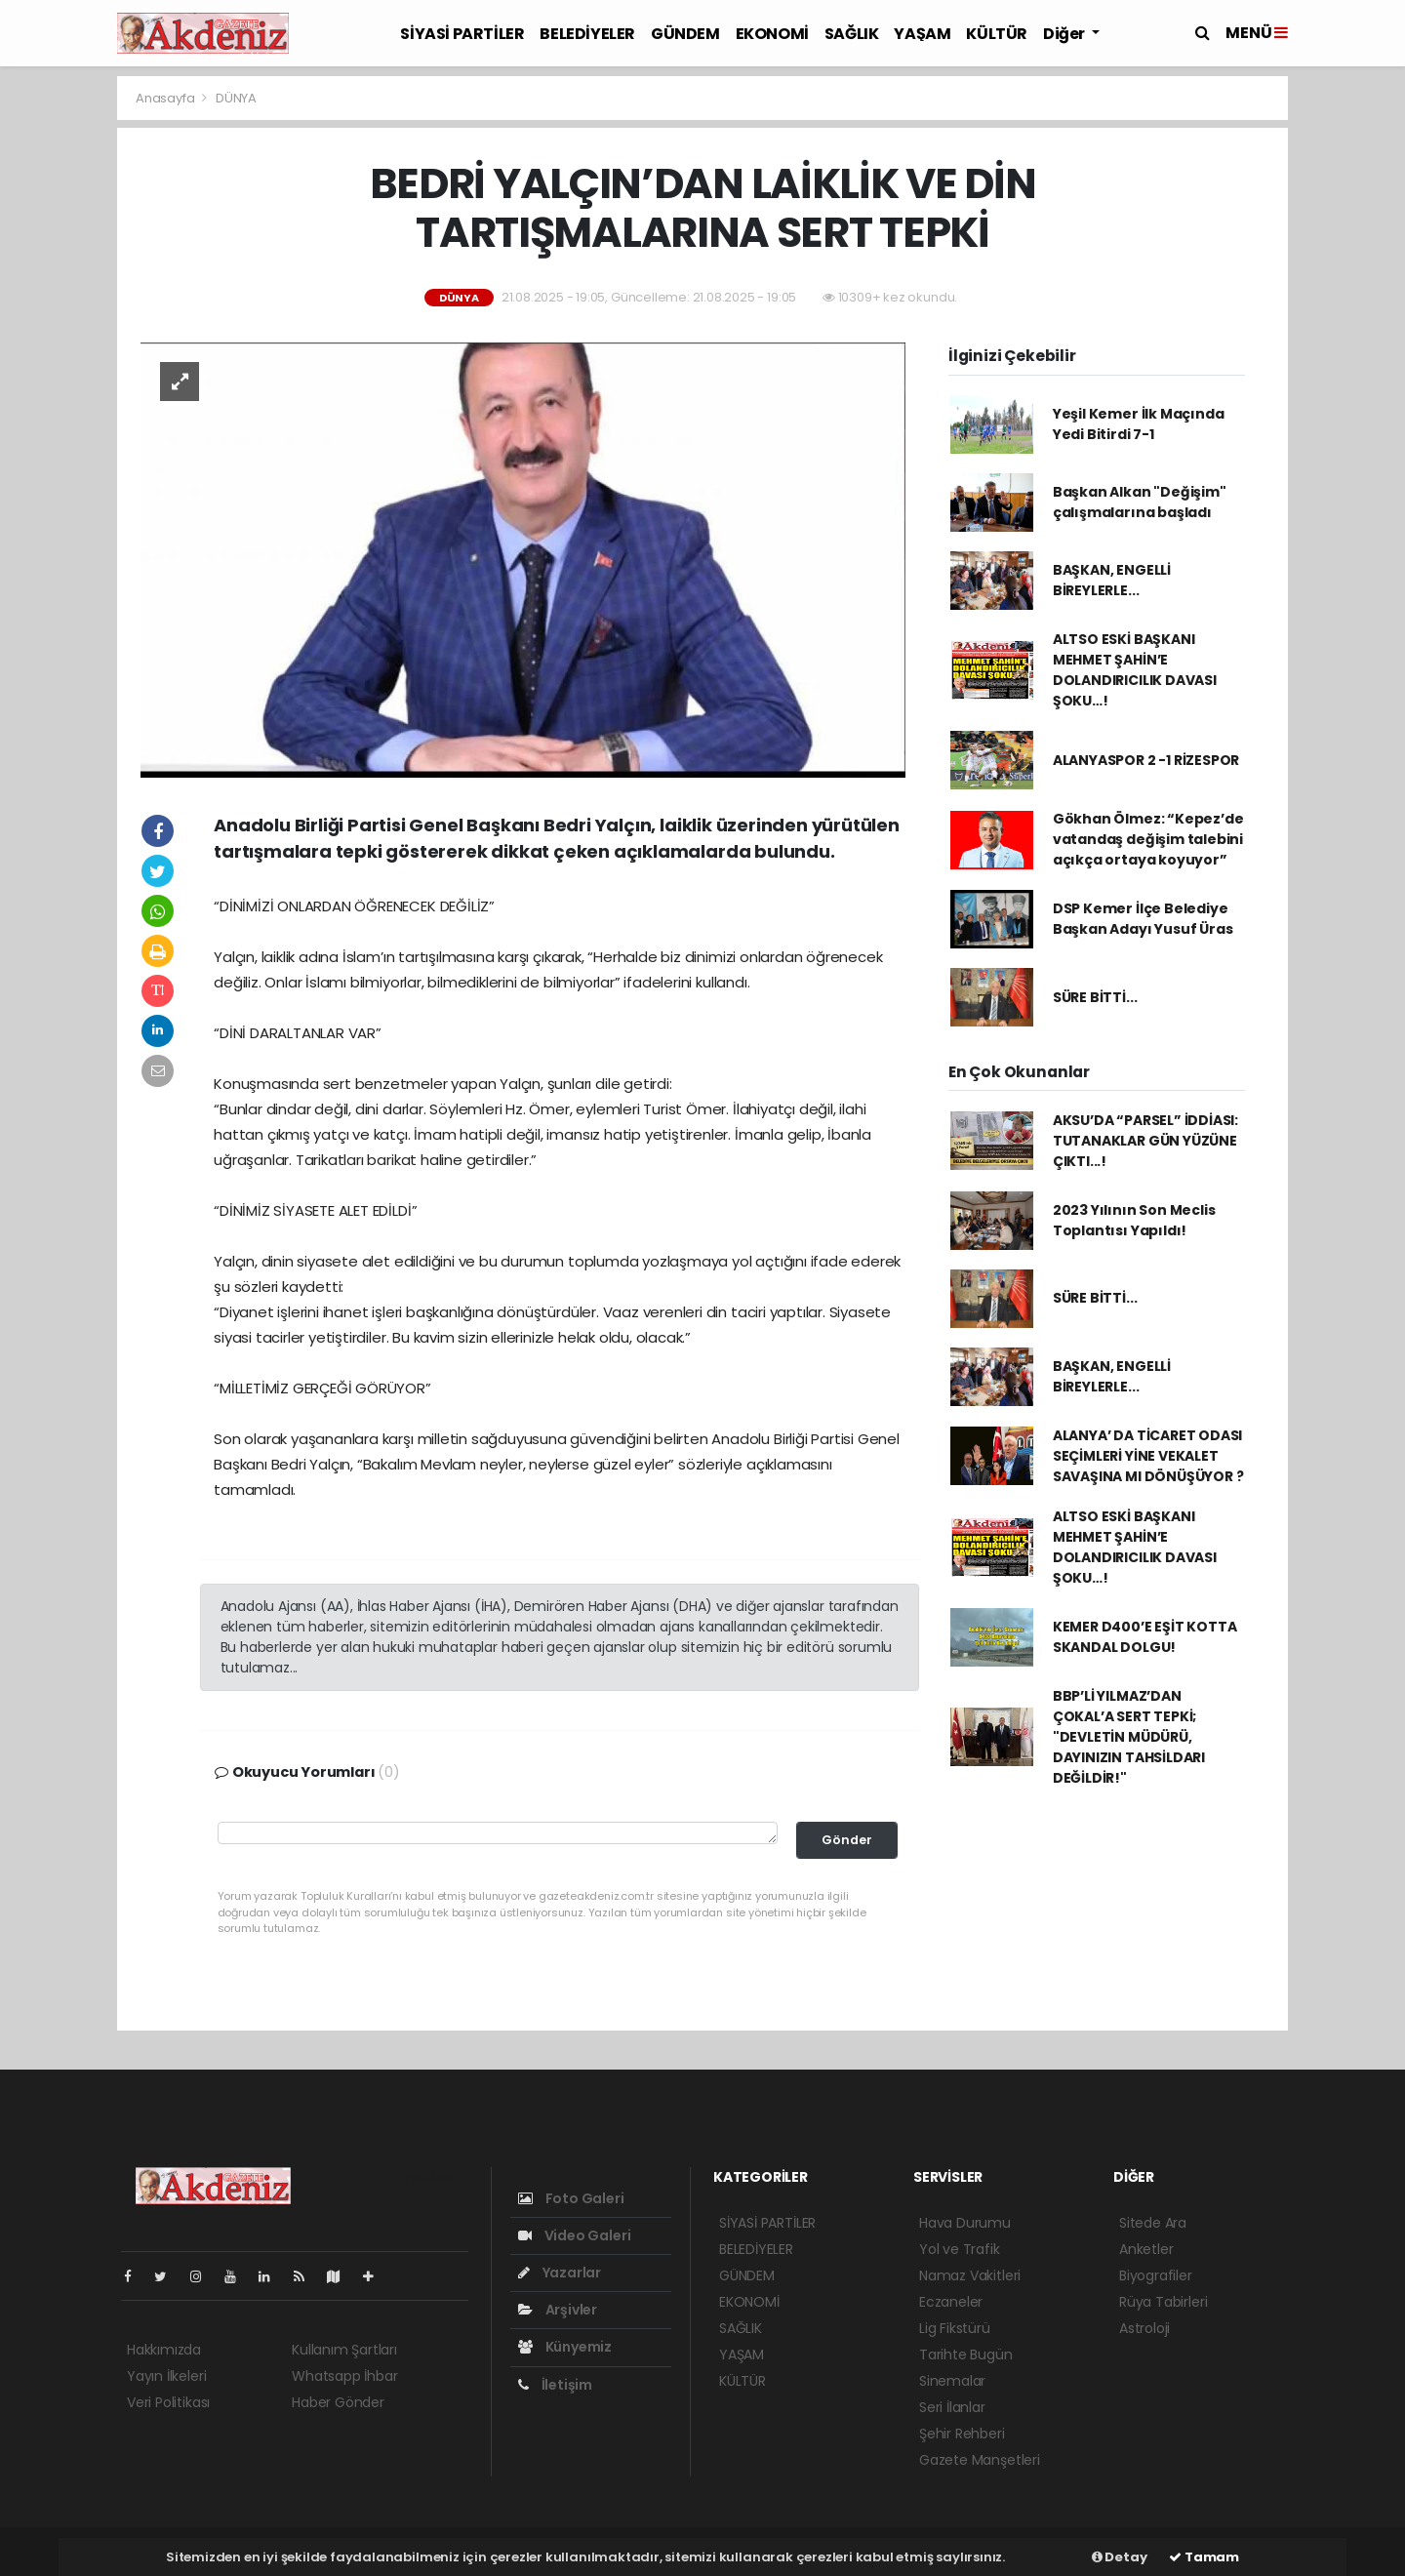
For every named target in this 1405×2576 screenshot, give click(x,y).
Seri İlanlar (952, 2407)
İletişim (555, 2385)
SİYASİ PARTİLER (462, 33)
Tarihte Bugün (966, 2354)
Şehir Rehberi (962, 2433)
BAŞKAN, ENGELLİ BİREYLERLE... (1112, 580)
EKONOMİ (772, 33)
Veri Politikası (168, 2402)
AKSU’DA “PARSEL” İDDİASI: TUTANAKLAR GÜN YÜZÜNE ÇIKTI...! (1145, 1140)
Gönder (847, 1839)
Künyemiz (565, 2346)
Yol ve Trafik (959, 2249)
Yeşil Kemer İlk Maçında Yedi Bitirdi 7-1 (1138, 424)
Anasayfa (166, 98)
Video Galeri (574, 2235)
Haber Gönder (338, 2402)
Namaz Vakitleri (970, 2275)
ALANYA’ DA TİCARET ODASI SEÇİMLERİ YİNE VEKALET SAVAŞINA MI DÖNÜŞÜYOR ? (1148, 1456)
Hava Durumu (965, 2223)
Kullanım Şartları (344, 2349)
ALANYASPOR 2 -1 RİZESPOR (1146, 760)
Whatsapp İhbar (344, 2376)
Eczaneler (951, 2302)
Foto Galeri (571, 2198)
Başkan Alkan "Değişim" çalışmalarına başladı (1139, 502)
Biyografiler (1155, 2275)
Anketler (1146, 2249)
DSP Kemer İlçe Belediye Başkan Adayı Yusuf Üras (1143, 919)
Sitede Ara (1152, 2223)
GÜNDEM (685, 33)
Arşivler (557, 2309)
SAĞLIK (851, 33)
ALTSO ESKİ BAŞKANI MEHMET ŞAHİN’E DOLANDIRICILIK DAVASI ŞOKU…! (1135, 669)
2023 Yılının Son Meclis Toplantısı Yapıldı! (1134, 1220)
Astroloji (1144, 2328)
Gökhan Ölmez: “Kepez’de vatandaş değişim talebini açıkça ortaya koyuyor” (1148, 839)
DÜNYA (236, 98)
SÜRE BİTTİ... (1095, 997)
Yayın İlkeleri (166, 2376)
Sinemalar (952, 2381)
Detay (1119, 2557)
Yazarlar (559, 2272)
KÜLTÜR (996, 33)
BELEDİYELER (587, 33)
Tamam (1204, 2557)
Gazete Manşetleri (979, 2460)
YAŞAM (922, 33)
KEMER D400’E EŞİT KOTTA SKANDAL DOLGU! (1145, 1637)
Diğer (1065, 33)
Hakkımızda (164, 2349)
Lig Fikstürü (954, 2328)
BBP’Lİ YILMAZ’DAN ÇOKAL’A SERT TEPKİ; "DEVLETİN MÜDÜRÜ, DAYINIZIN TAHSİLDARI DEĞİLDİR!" (1129, 1737)
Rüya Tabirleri (1163, 2302)
